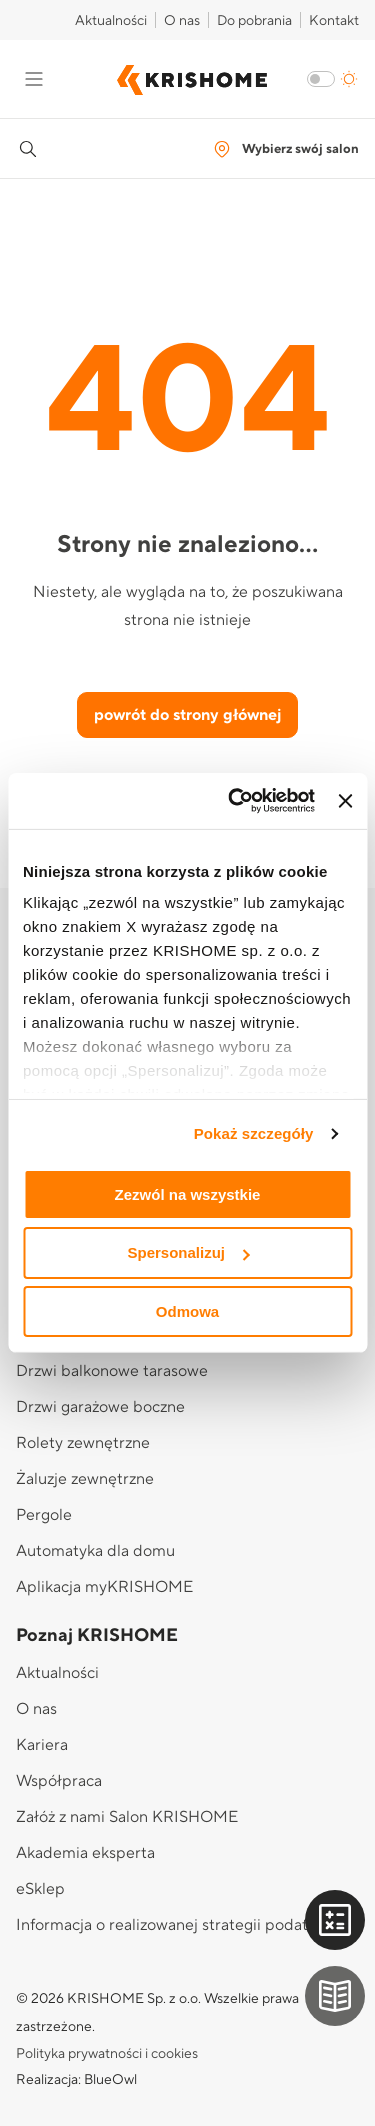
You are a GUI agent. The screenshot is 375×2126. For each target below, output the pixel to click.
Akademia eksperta (85, 1853)
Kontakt (334, 21)
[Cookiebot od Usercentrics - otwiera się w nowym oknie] (235, 801)
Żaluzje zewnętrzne (85, 1479)
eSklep (40, 1889)
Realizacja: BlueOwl (76, 2080)
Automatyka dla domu (95, 1551)
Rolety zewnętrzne (83, 1443)
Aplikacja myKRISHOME (104, 1587)
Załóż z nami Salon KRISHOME (127, 1817)
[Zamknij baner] (345, 801)
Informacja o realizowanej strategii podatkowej (183, 1925)
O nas (182, 21)
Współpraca (59, 1781)
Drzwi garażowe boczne (100, 1407)
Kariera (42, 1745)
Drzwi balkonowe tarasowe (112, 1371)
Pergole (44, 1515)
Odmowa (187, 1311)
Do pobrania (254, 21)
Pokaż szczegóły (254, 1133)
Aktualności (111, 21)
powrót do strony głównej (187, 715)
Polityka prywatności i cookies (107, 2054)
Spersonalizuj (188, 1252)
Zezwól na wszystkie (188, 1193)
